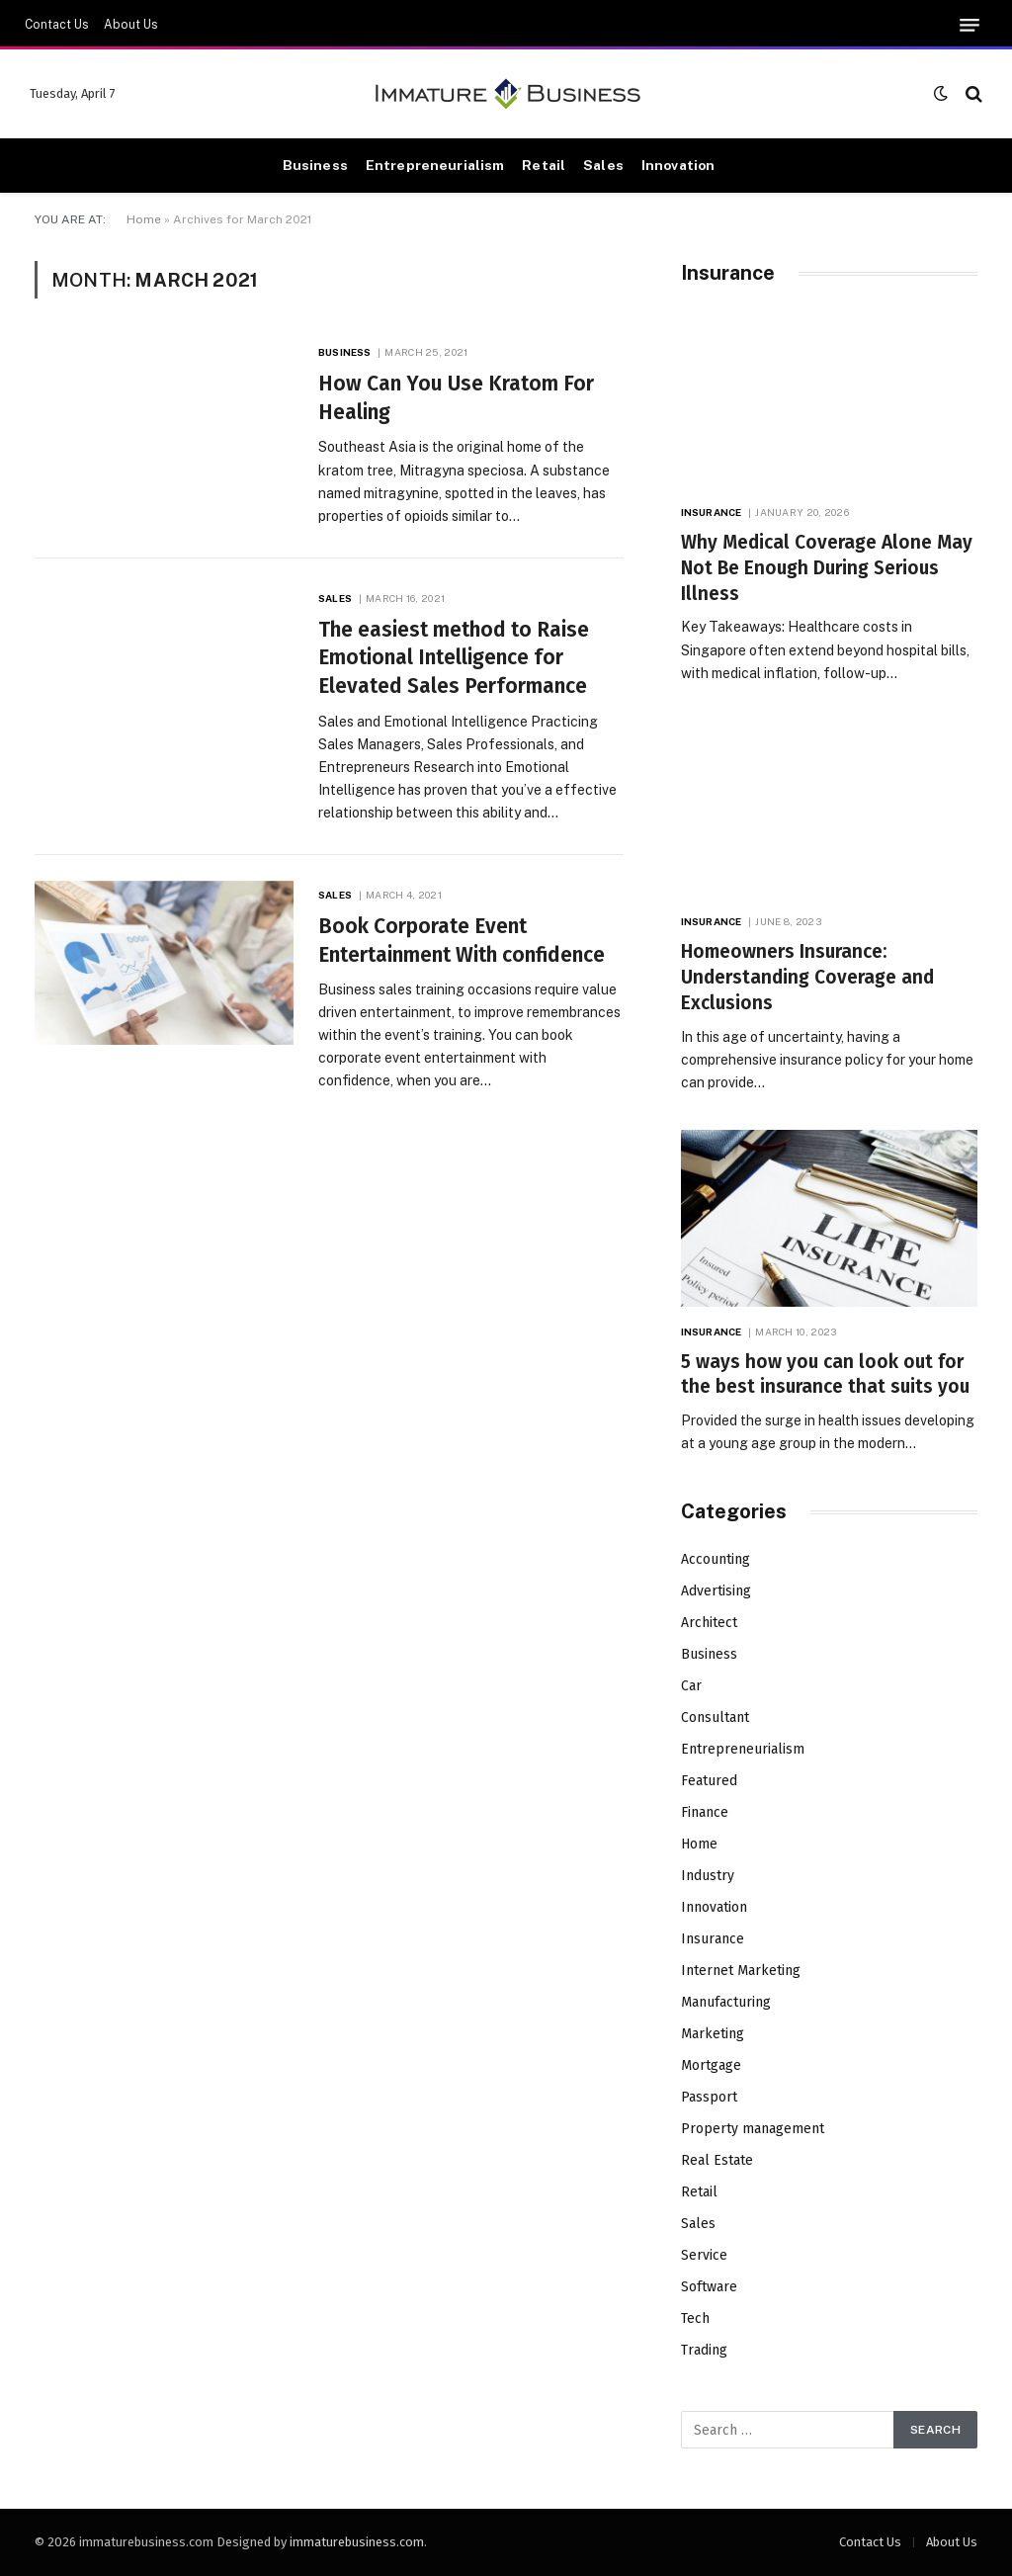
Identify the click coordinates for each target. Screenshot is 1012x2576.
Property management (752, 2128)
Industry (707, 1875)
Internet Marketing (741, 1970)
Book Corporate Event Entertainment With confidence (461, 940)
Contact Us (57, 25)
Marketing (712, 2033)
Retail (543, 165)
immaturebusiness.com (357, 2541)
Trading (704, 2350)
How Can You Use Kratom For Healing (456, 398)
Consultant (715, 1717)
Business (315, 165)
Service (704, 2255)
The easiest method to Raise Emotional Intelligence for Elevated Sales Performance (453, 658)
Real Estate (717, 2160)
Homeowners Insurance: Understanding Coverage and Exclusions (807, 977)
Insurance (711, 512)
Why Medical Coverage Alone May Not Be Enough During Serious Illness (826, 568)
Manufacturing (726, 2002)
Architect (709, 1622)
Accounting (715, 1559)
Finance (704, 1812)
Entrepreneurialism (435, 165)
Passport (709, 2097)
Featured (709, 1780)
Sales (603, 165)
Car (691, 1685)
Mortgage (711, 2065)
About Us (131, 25)
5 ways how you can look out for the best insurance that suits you (825, 1374)
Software (709, 2286)
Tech (695, 2318)
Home (143, 219)
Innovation (678, 165)
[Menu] (969, 25)
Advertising (716, 1591)
